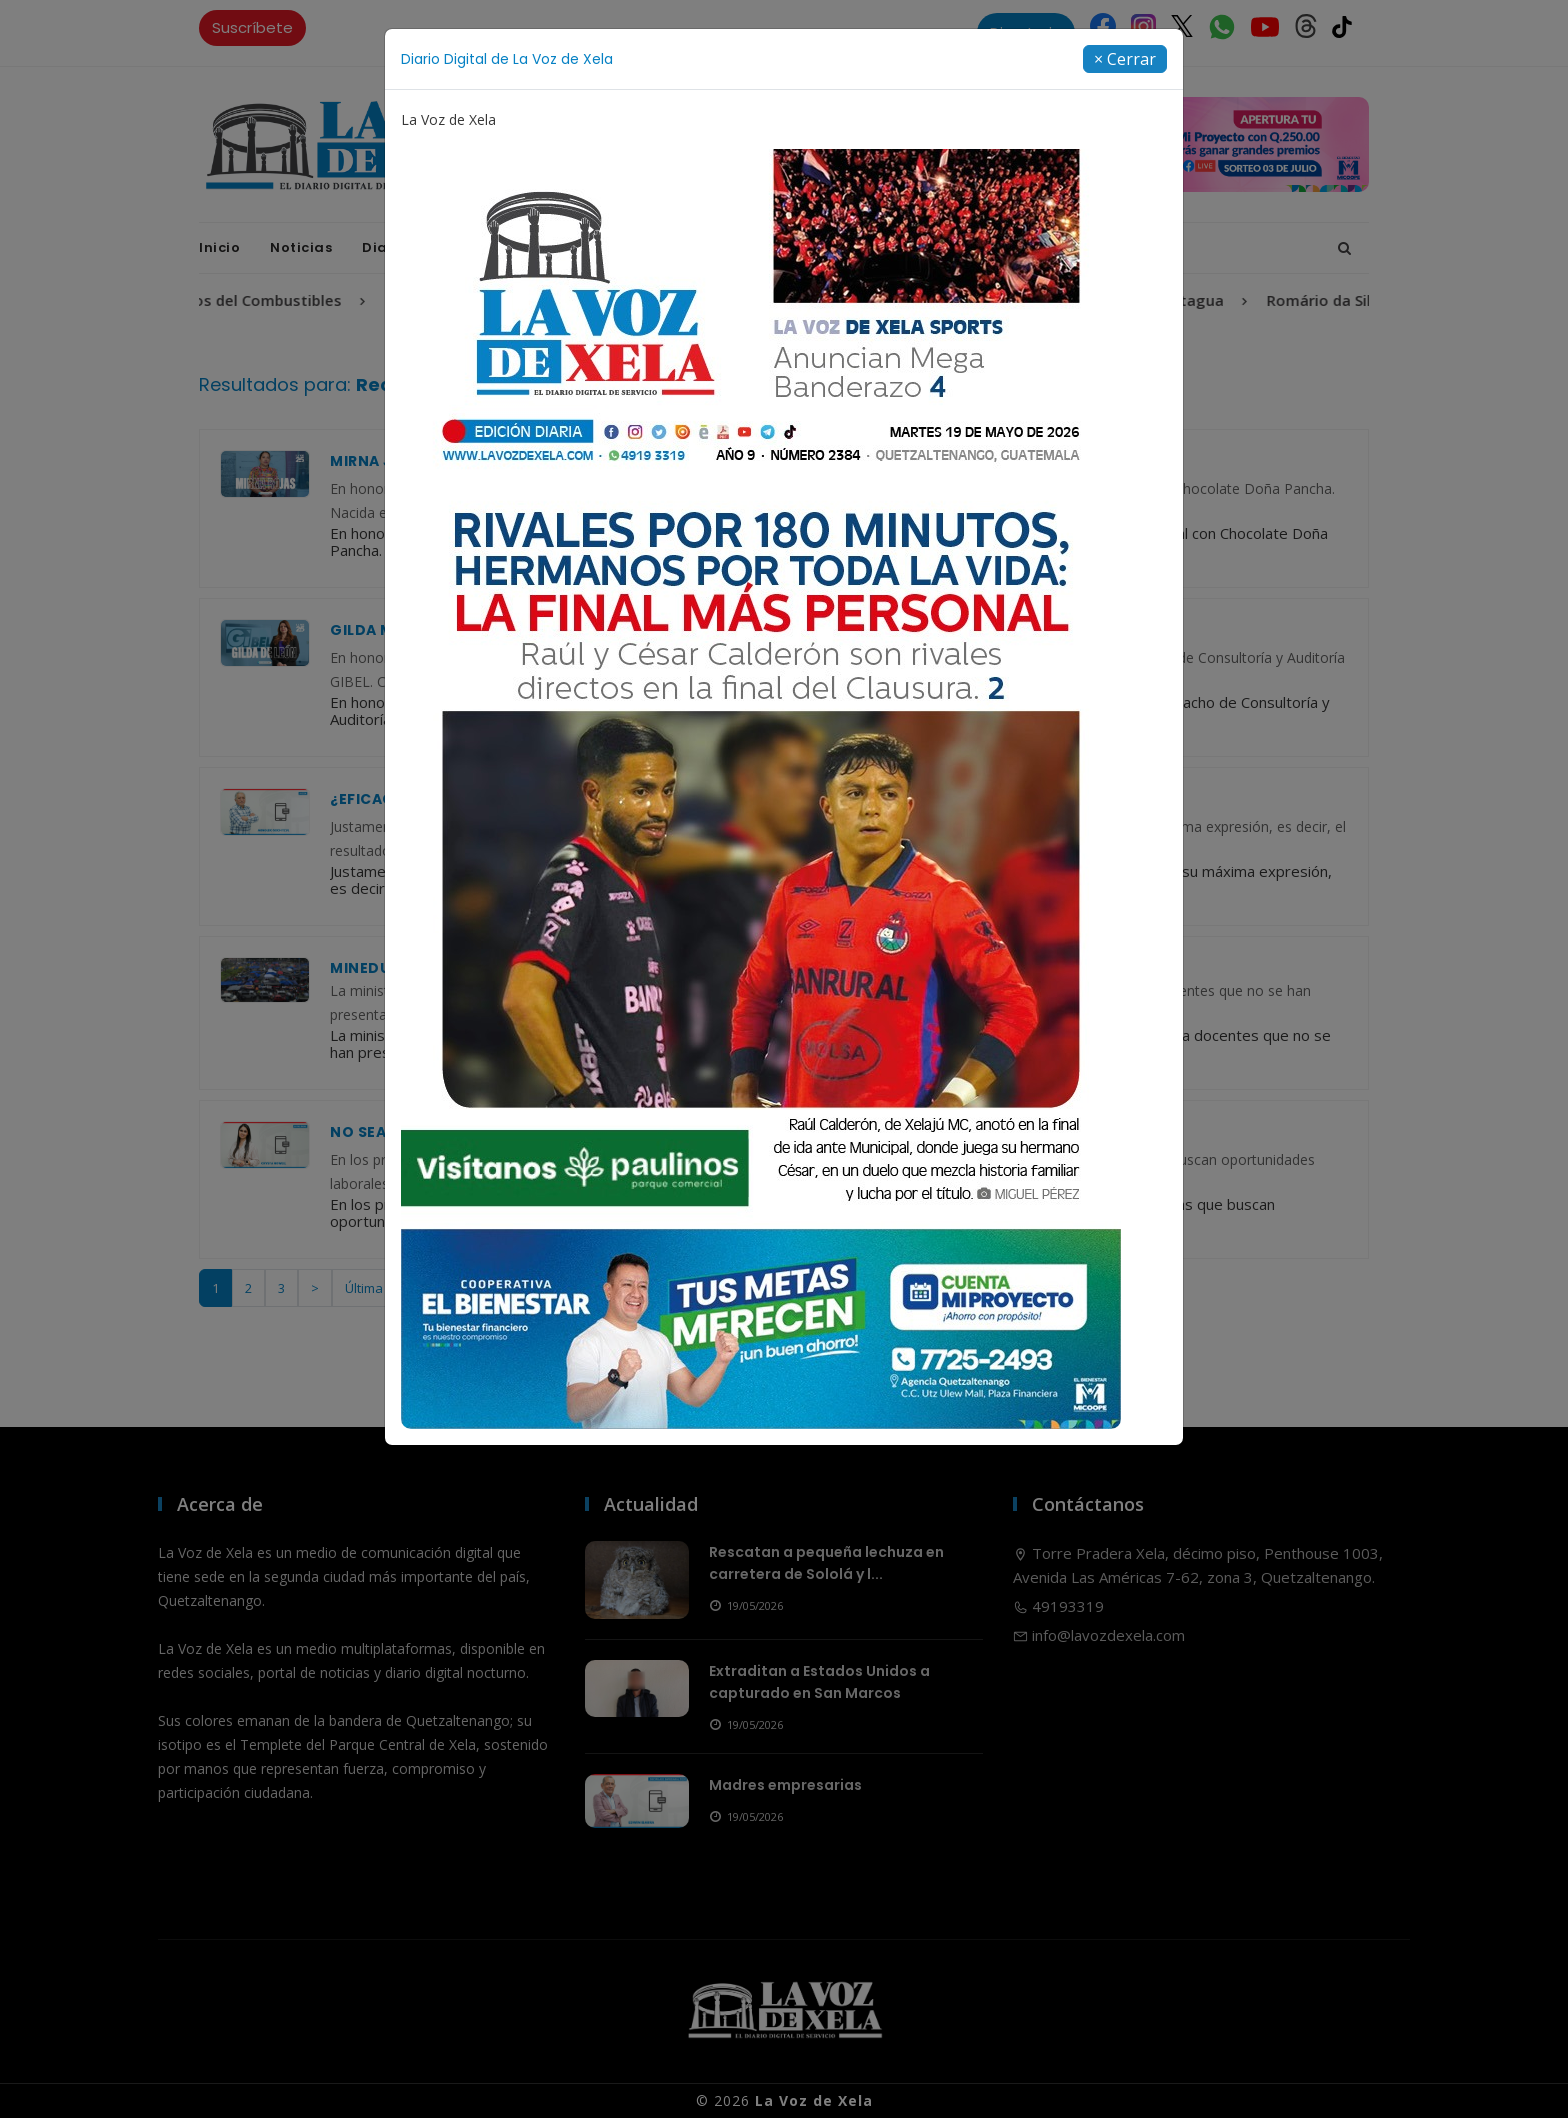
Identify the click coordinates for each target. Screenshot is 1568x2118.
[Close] (1125, 59)
